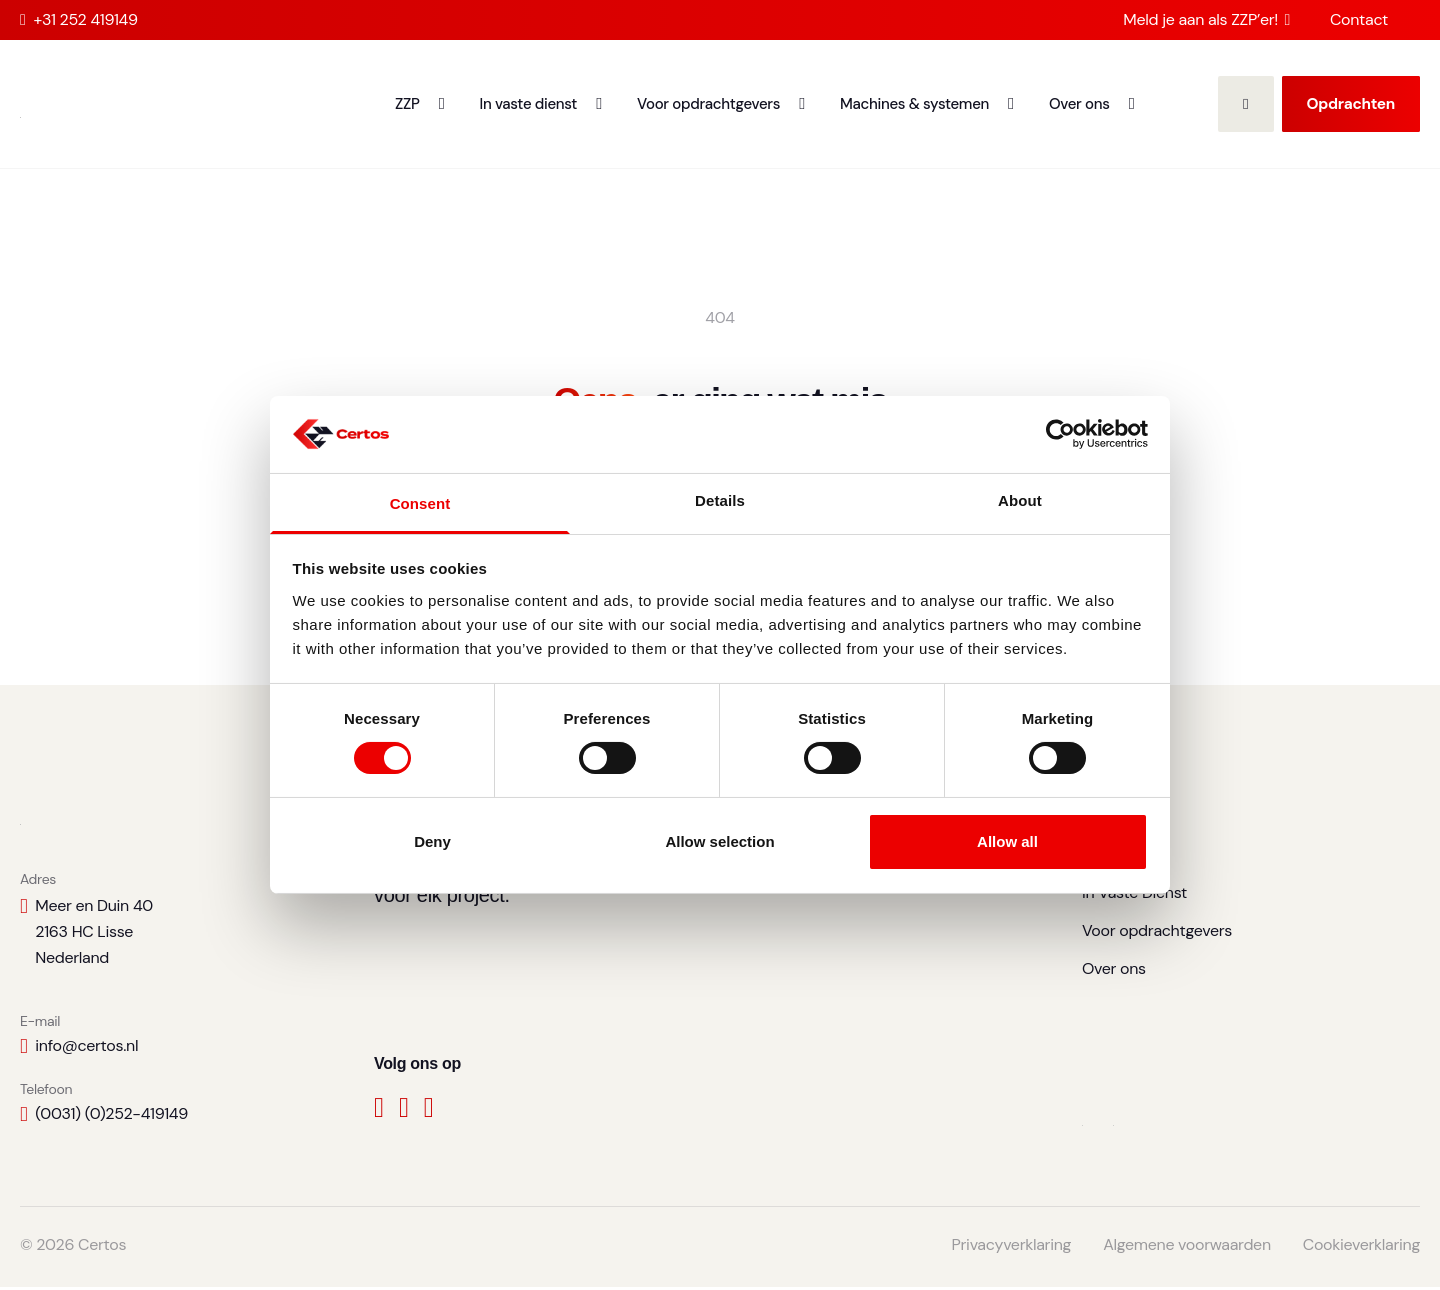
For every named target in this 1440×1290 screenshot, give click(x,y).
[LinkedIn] (404, 1114)
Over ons (1079, 104)
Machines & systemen (914, 104)
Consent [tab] (420, 503)
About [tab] (1020, 500)
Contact (1359, 19)
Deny (432, 841)
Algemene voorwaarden (1187, 1247)
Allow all (1007, 841)
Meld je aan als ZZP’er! (1206, 19)
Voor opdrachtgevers (708, 104)
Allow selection (719, 841)
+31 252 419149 (79, 19)
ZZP (407, 104)
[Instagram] (429, 1114)
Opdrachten (1351, 104)
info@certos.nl (86, 1048)
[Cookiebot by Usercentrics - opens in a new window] (1060, 434)
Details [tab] (720, 500)
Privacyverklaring (1012, 1247)
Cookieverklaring (1361, 1247)
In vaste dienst (529, 104)
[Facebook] (379, 1114)
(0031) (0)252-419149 (111, 1116)
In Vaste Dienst (1134, 895)
